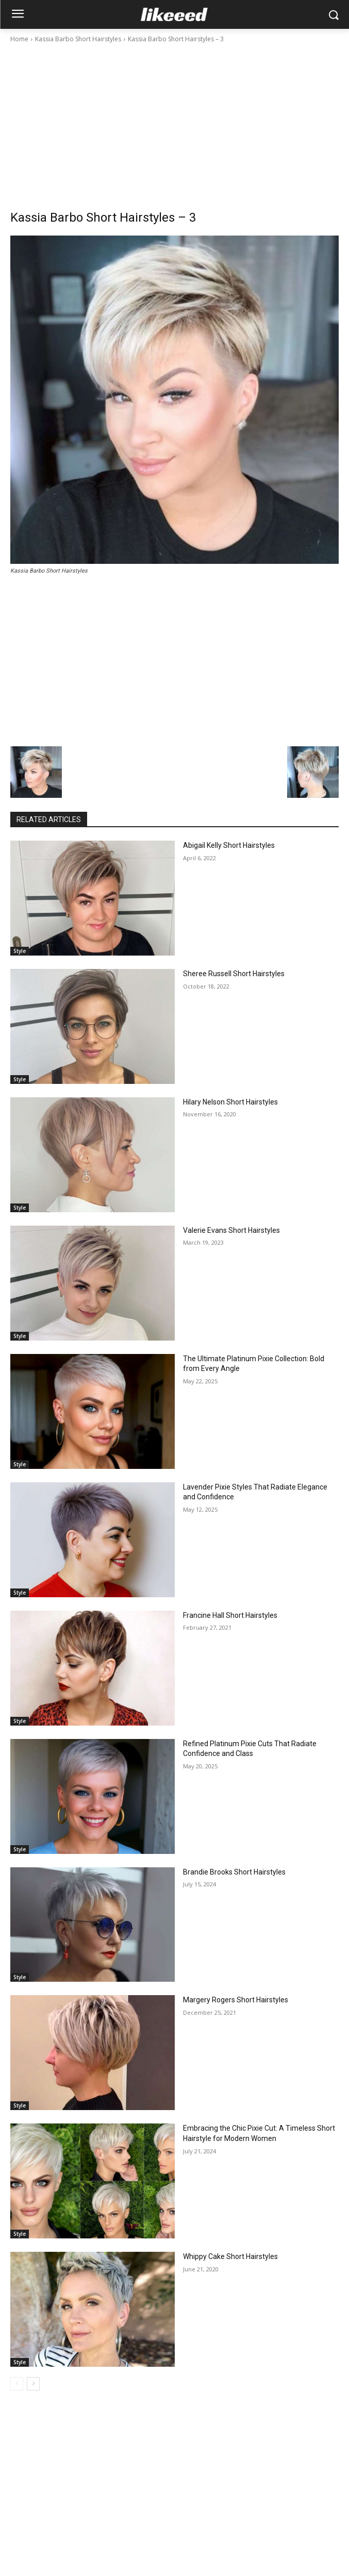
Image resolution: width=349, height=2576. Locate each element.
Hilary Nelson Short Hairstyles (230, 1102)
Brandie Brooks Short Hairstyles (234, 1872)
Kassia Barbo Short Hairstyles (78, 39)
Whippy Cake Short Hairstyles (230, 2256)
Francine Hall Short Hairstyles (230, 1615)
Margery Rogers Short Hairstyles (235, 2000)
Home (19, 39)
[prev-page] (16, 2383)
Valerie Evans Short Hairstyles (231, 1230)
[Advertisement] (174, 121)
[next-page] (33, 2383)
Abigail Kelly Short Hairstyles (229, 845)
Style (19, 951)
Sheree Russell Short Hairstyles (234, 973)
